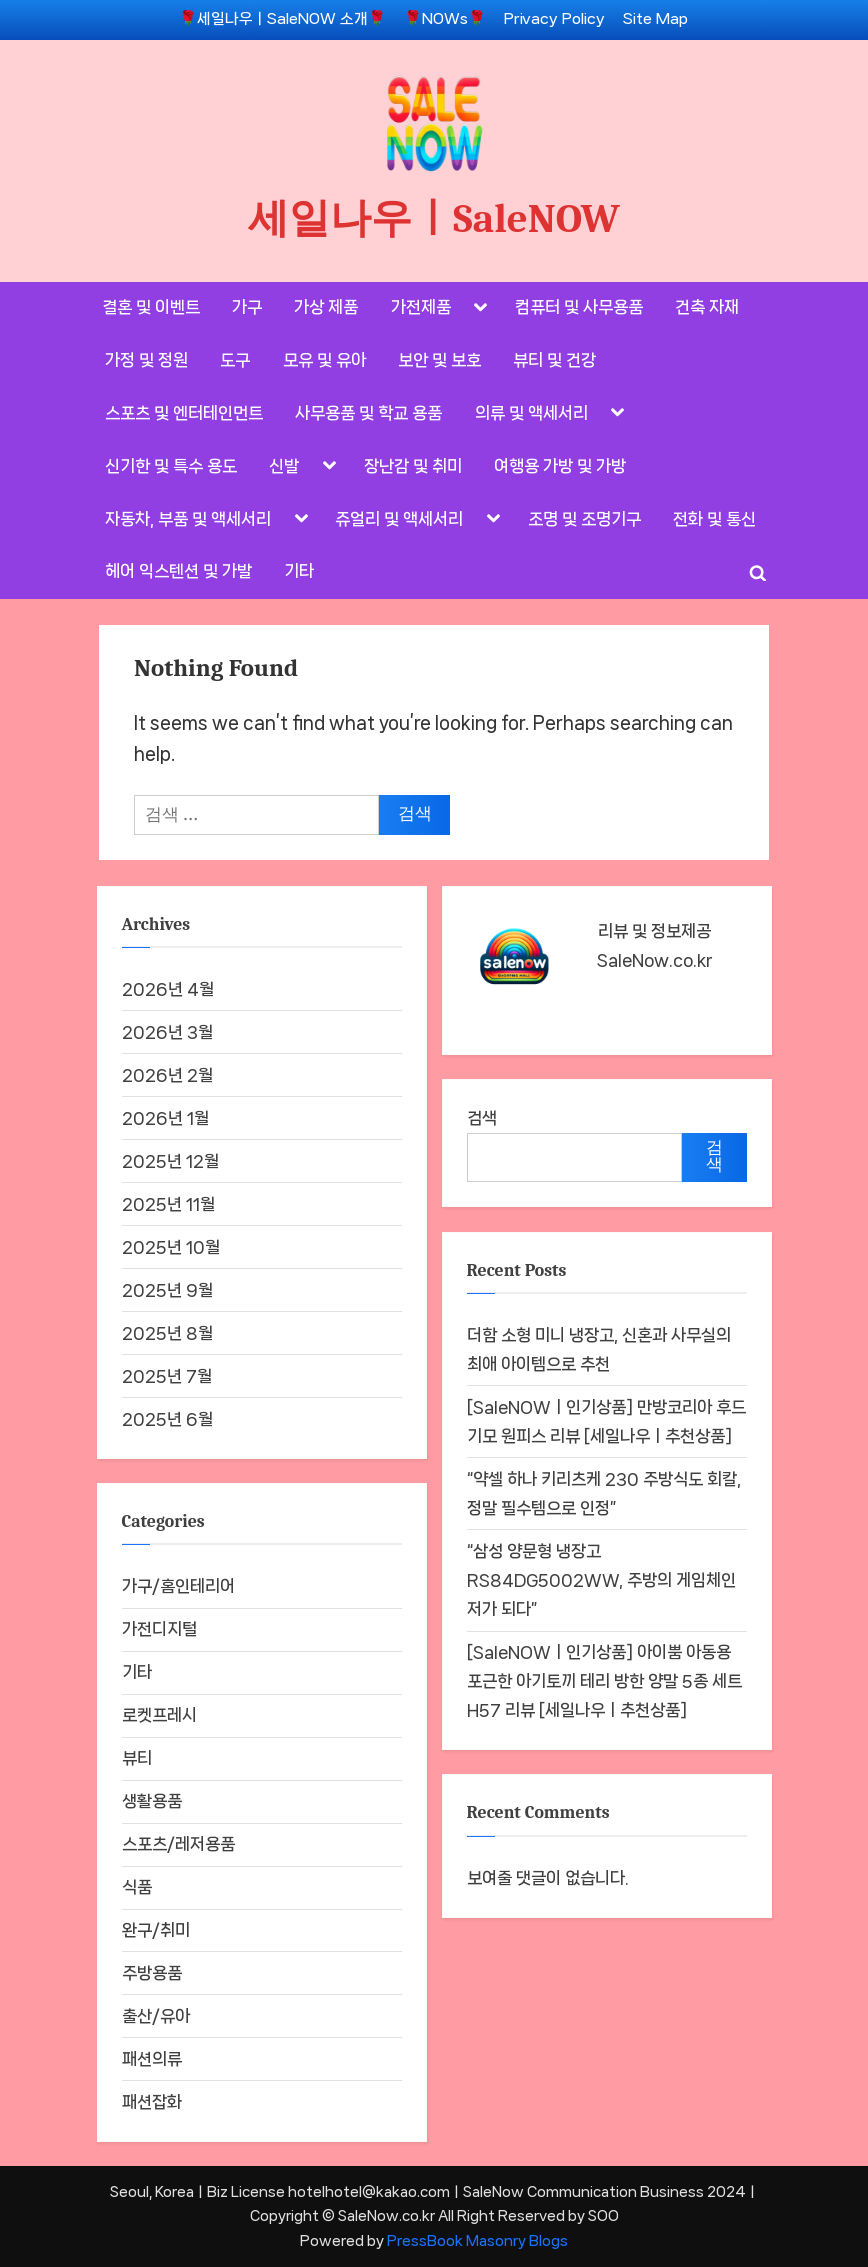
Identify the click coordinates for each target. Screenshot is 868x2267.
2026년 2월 (167, 1075)
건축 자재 (707, 307)
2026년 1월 (165, 1118)
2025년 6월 (167, 1419)
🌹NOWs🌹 (445, 19)
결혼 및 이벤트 (151, 307)
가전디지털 (159, 1629)
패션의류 (152, 2059)
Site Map (655, 19)
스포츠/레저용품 (178, 1844)
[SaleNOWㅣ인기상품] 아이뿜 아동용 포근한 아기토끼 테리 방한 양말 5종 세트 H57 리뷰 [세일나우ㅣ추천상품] (604, 1682)
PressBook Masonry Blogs (477, 2240)
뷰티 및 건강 (554, 360)
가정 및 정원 (146, 360)
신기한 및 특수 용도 (171, 466)
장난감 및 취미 (413, 466)
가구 (247, 307)
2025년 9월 (167, 1290)
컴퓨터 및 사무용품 (579, 307)
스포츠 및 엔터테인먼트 (184, 413)
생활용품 (152, 1801)
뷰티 (137, 1758)
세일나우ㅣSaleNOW (434, 218)
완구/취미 (156, 1930)
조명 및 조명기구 (584, 519)
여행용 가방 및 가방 (560, 466)
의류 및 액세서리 (531, 413)
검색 (482, 1118)
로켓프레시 (159, 1715)
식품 (137, 1887)
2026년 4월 (168, 989)
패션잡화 (152, 2102)
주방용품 (152, 1973)
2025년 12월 (170, 1161)
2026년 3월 (167, 1032)
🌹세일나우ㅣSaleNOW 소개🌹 (282, 19)
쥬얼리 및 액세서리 (399, 519)
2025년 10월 (171, 1247)
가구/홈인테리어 (178, 1586)
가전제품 (421, 307)
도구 (235, 360)
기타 (299, 571)
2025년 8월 (167, 1333)
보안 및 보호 (439, 360)
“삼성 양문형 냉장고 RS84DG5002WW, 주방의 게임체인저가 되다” (601, 1581)
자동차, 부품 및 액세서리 (188, 519)
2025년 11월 (168, 1204)
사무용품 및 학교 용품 (368, 413)
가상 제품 (326, 307)
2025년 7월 (167, 1376)
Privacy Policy (554, 19)
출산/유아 (156, 2016)
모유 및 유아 (324, 360)
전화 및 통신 (714, 519)
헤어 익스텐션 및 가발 (178, 571)
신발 (284, 466)
